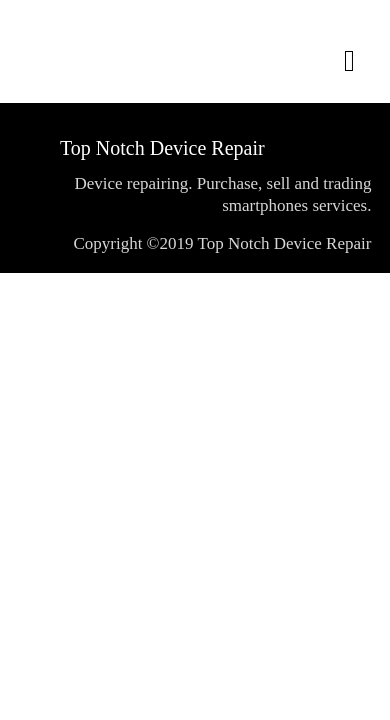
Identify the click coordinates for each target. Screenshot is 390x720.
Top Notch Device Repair (162, 148)
